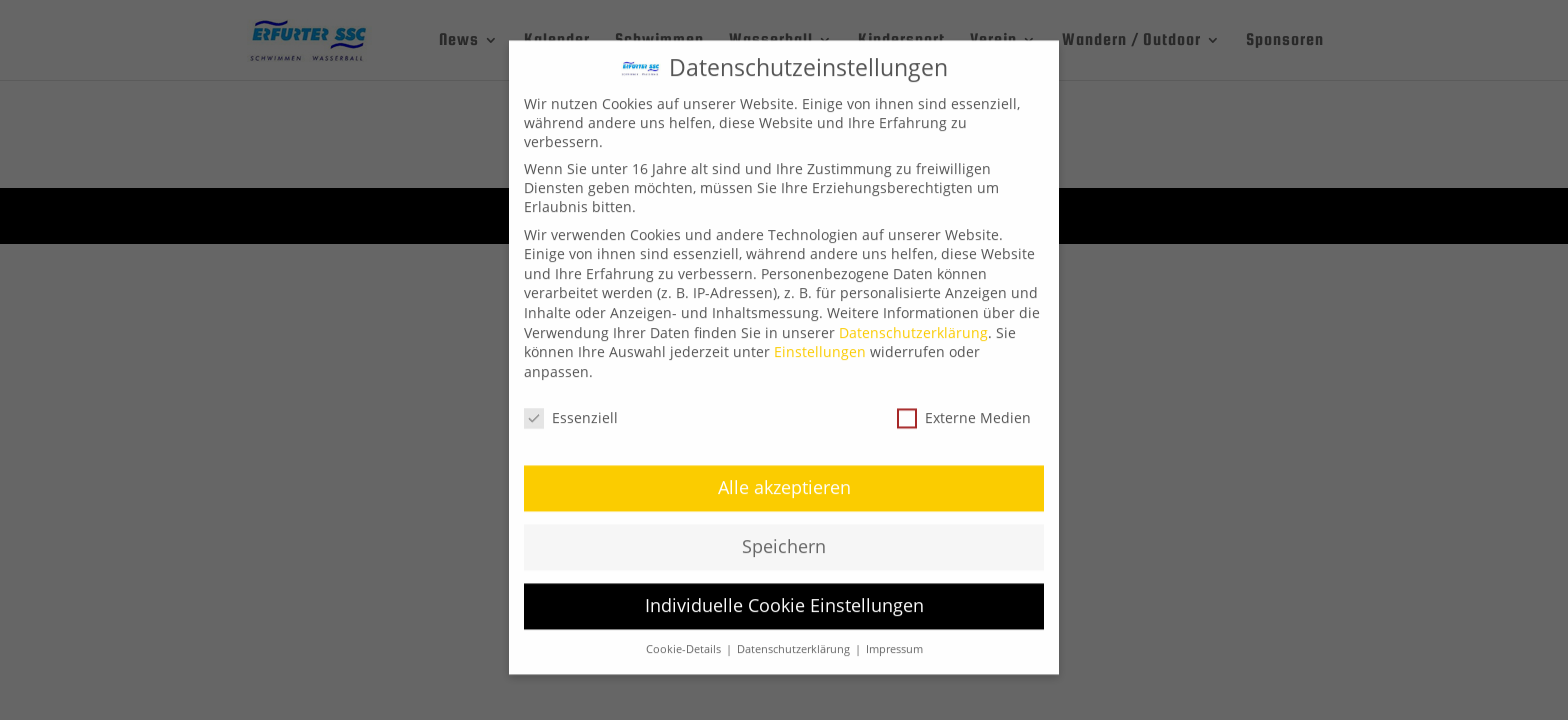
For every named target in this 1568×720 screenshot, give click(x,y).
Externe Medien (964, 404)
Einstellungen (820, 339)
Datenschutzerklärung (913, 319)
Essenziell (571, 404)
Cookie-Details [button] (685, 637)
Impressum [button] (894, 637)
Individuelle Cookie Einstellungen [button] (784, 593)
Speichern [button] (784, 534)
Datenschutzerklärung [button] (795, 637)
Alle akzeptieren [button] (784, 475)
